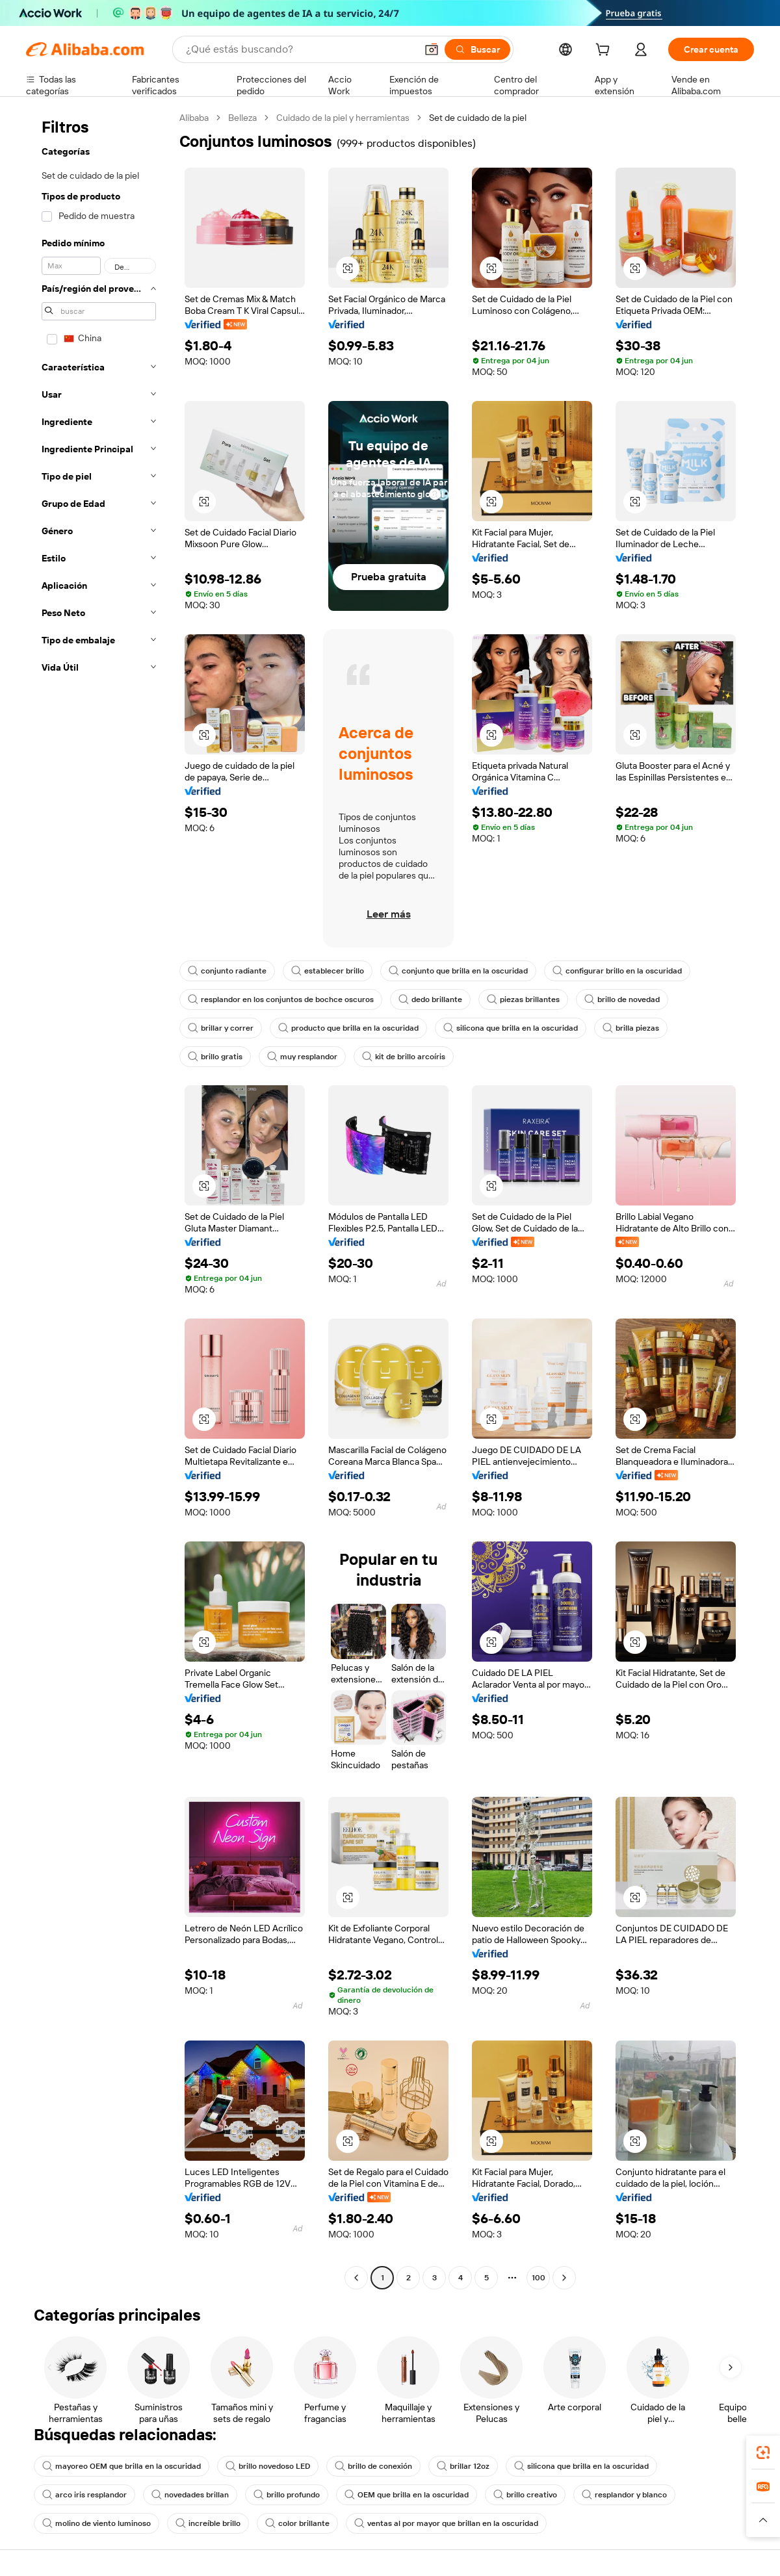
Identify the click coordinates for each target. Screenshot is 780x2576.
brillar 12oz (463, 2466)
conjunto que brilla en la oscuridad (458, 971)
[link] (763, 2452)
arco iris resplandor (84, 2495)
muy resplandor (302, 1056)
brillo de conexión (373, 2466)
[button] (431, 49)
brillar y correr (221, 1028)
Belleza (242, 117)
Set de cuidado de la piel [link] (477, 117)
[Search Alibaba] (299, 49)
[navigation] (99, 1199)
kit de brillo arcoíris (403, 1056)
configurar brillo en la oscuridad (617, 971)
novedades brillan (190, 2495)
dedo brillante (430, 999)
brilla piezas (631, 1028)
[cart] (605, 51)
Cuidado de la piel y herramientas (343, 117)
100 (538, 2277)
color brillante (297, 2523)
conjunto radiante (227, 971)
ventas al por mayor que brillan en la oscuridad (446, 2523)
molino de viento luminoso (96, 2523)
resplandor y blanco (624, 2495)
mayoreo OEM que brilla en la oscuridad (121, 2466)
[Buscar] (477, 49)
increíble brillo (208, 2523)
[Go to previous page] (356, 2277)
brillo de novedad (622, 999)
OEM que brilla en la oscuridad (406, 2495)
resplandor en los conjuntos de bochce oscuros (281, 999)
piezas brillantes (523, 999)
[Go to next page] (564, 2277)
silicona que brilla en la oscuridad (510, 1028)
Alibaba (194, 117)
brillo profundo (287, 2495)
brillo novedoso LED (268, 2466)
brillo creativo (525, 2495)
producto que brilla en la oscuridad (348, 1028)
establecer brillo (327, 971)
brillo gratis (215, 1056)
